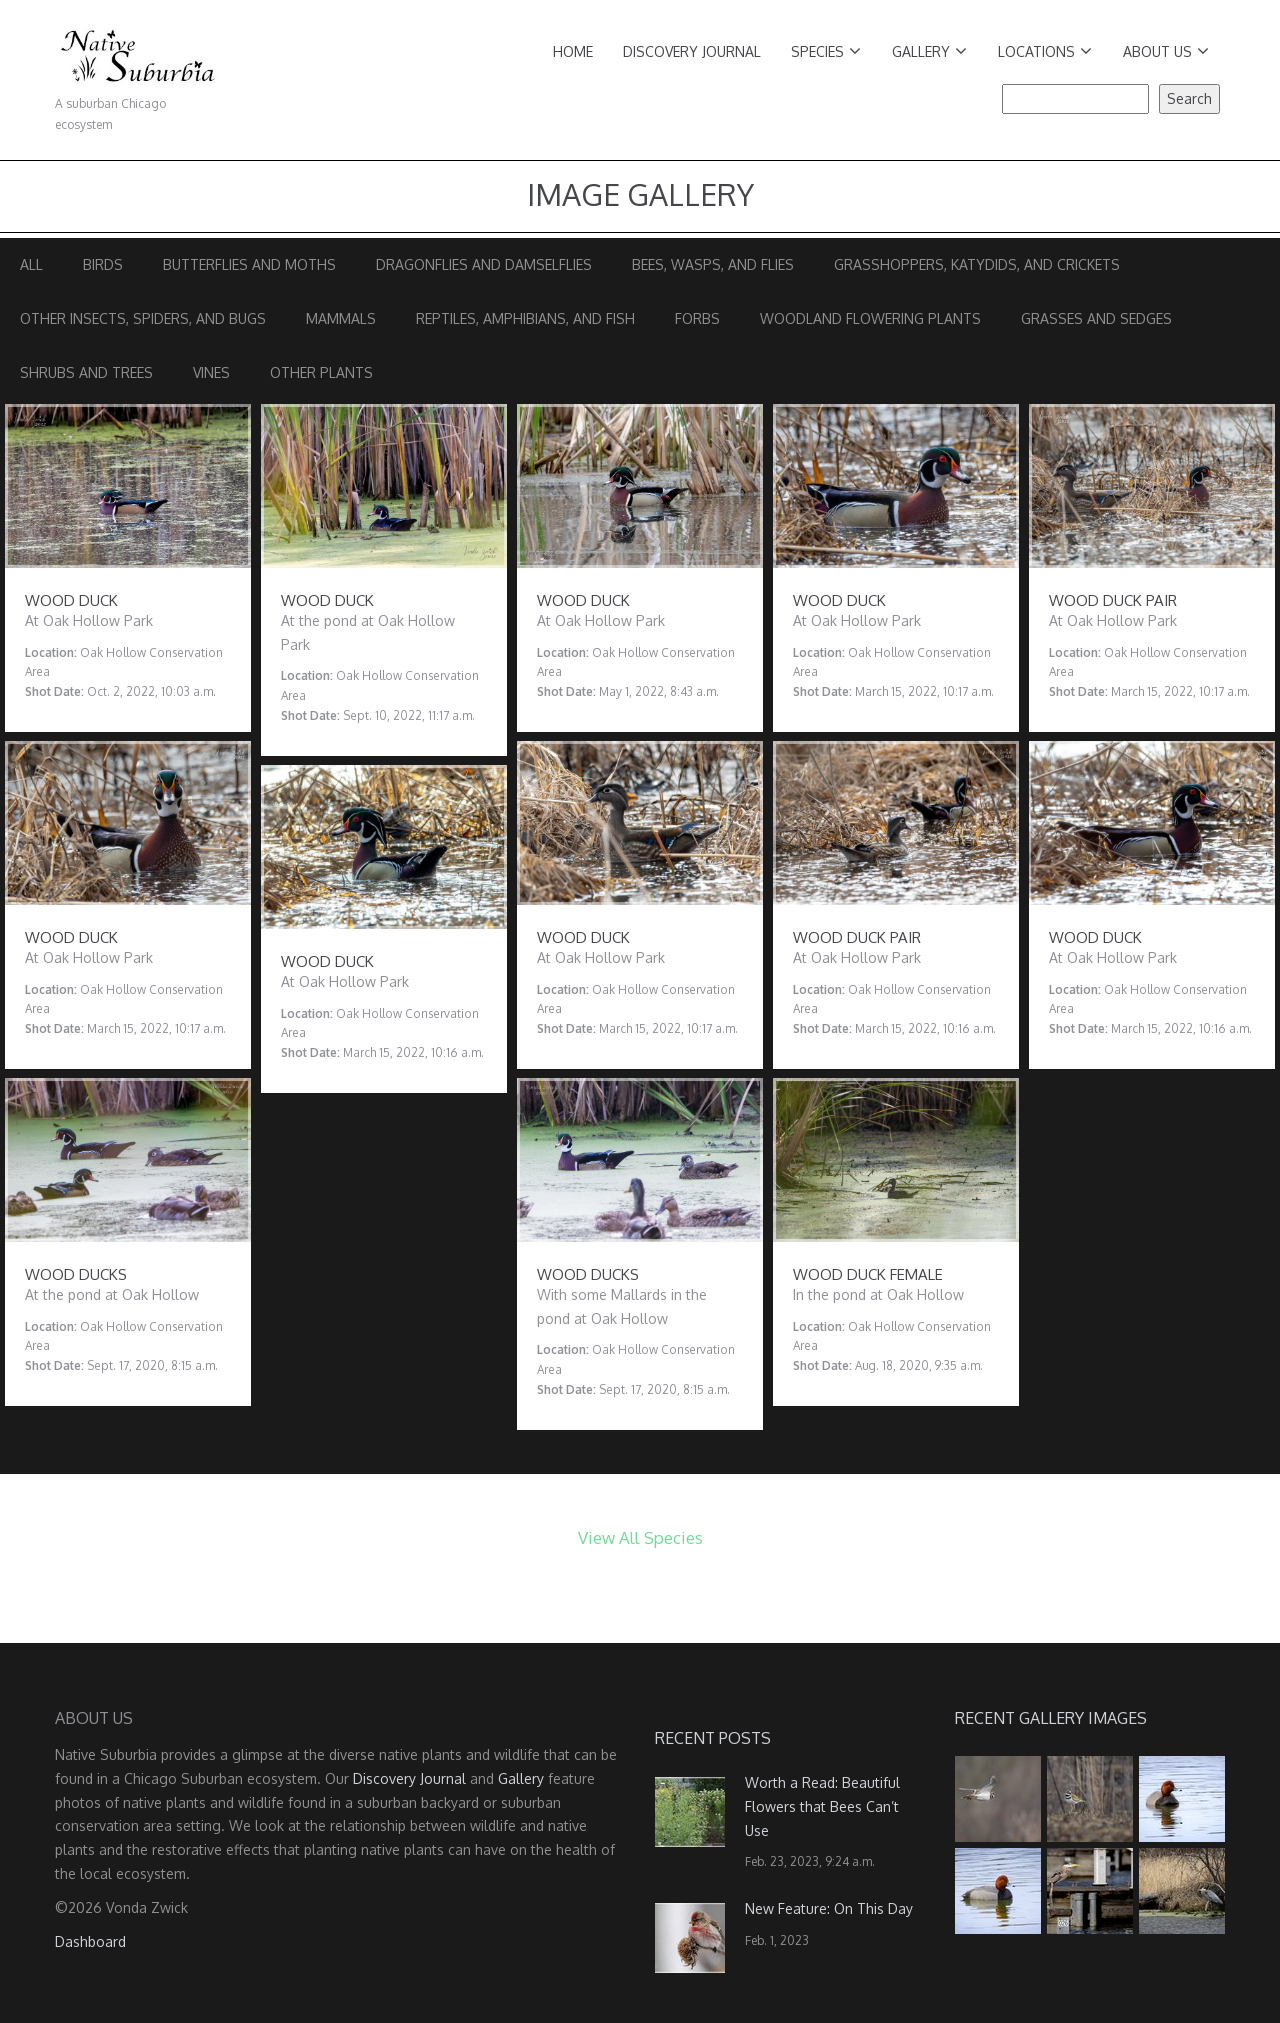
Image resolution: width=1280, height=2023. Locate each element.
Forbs (697, 318)
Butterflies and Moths (249, 264)
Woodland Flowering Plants (870, 318)
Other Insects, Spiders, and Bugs (143, 318)
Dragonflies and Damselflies (484, 264)
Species (826, 51)
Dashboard (90, 1941)
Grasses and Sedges (1096, 318)
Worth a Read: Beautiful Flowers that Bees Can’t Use (822, 1806)
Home (573, 51)
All (31, 264)
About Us (1166, 51)
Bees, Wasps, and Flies (713, 264)
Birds (103, 264)
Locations (1045, 51)
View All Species (640, 1537)
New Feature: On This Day (829, 1908)
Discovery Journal (692, 51)
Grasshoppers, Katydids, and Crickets (977, 264)
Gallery (929, 51)
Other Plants (321, 372)
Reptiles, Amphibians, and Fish (525, 318)
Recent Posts (713, 1738)
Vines (211, 372)
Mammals (341, 318)
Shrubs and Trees (86, 372)
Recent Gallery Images (1051, 1718)
